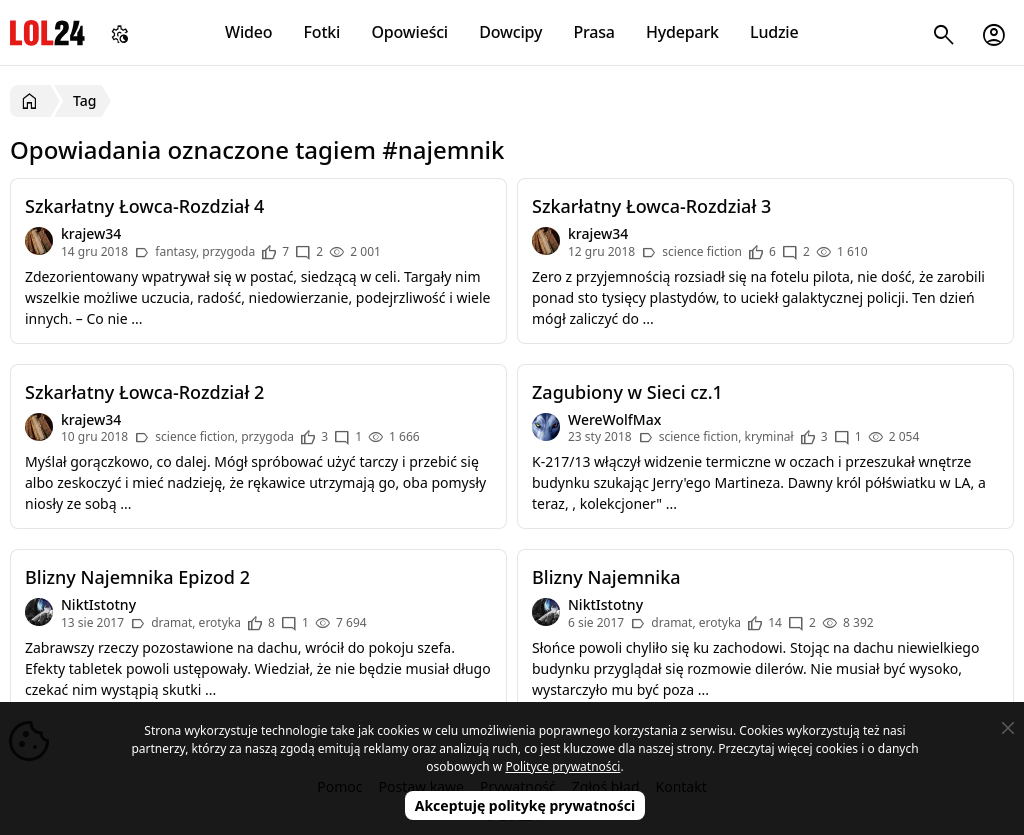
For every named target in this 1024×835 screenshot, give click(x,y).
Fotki (322, 32)
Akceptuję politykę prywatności (525, 805)
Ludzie (774, 32)
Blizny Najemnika (606, 577)
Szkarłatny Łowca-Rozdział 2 (144, 392)
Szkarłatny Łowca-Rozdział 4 (144, 206)
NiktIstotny (98, 604)
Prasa (593, 32)
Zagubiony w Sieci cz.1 (627, 392)
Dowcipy (510, 32)
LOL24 (47, 32)
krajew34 (91, 233)
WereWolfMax (614, 419)
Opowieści (410, 32)
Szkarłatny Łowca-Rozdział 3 (651, 206)
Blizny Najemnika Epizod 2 (137, 577)
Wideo (248, 32)
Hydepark (682, 32)
